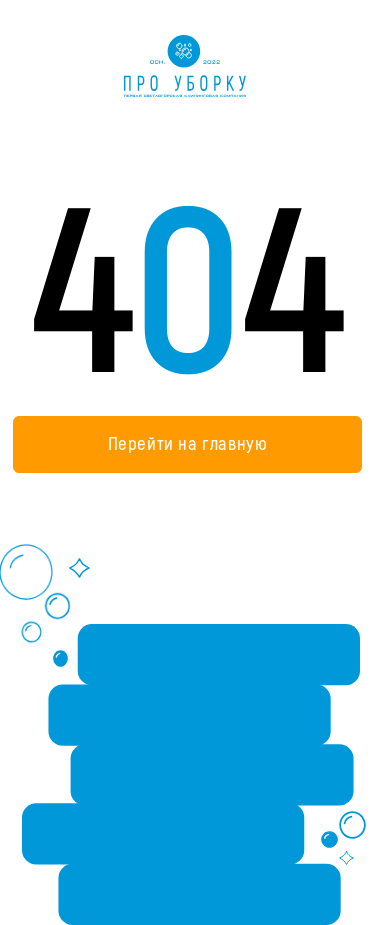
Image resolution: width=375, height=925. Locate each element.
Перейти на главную (188, 444)
